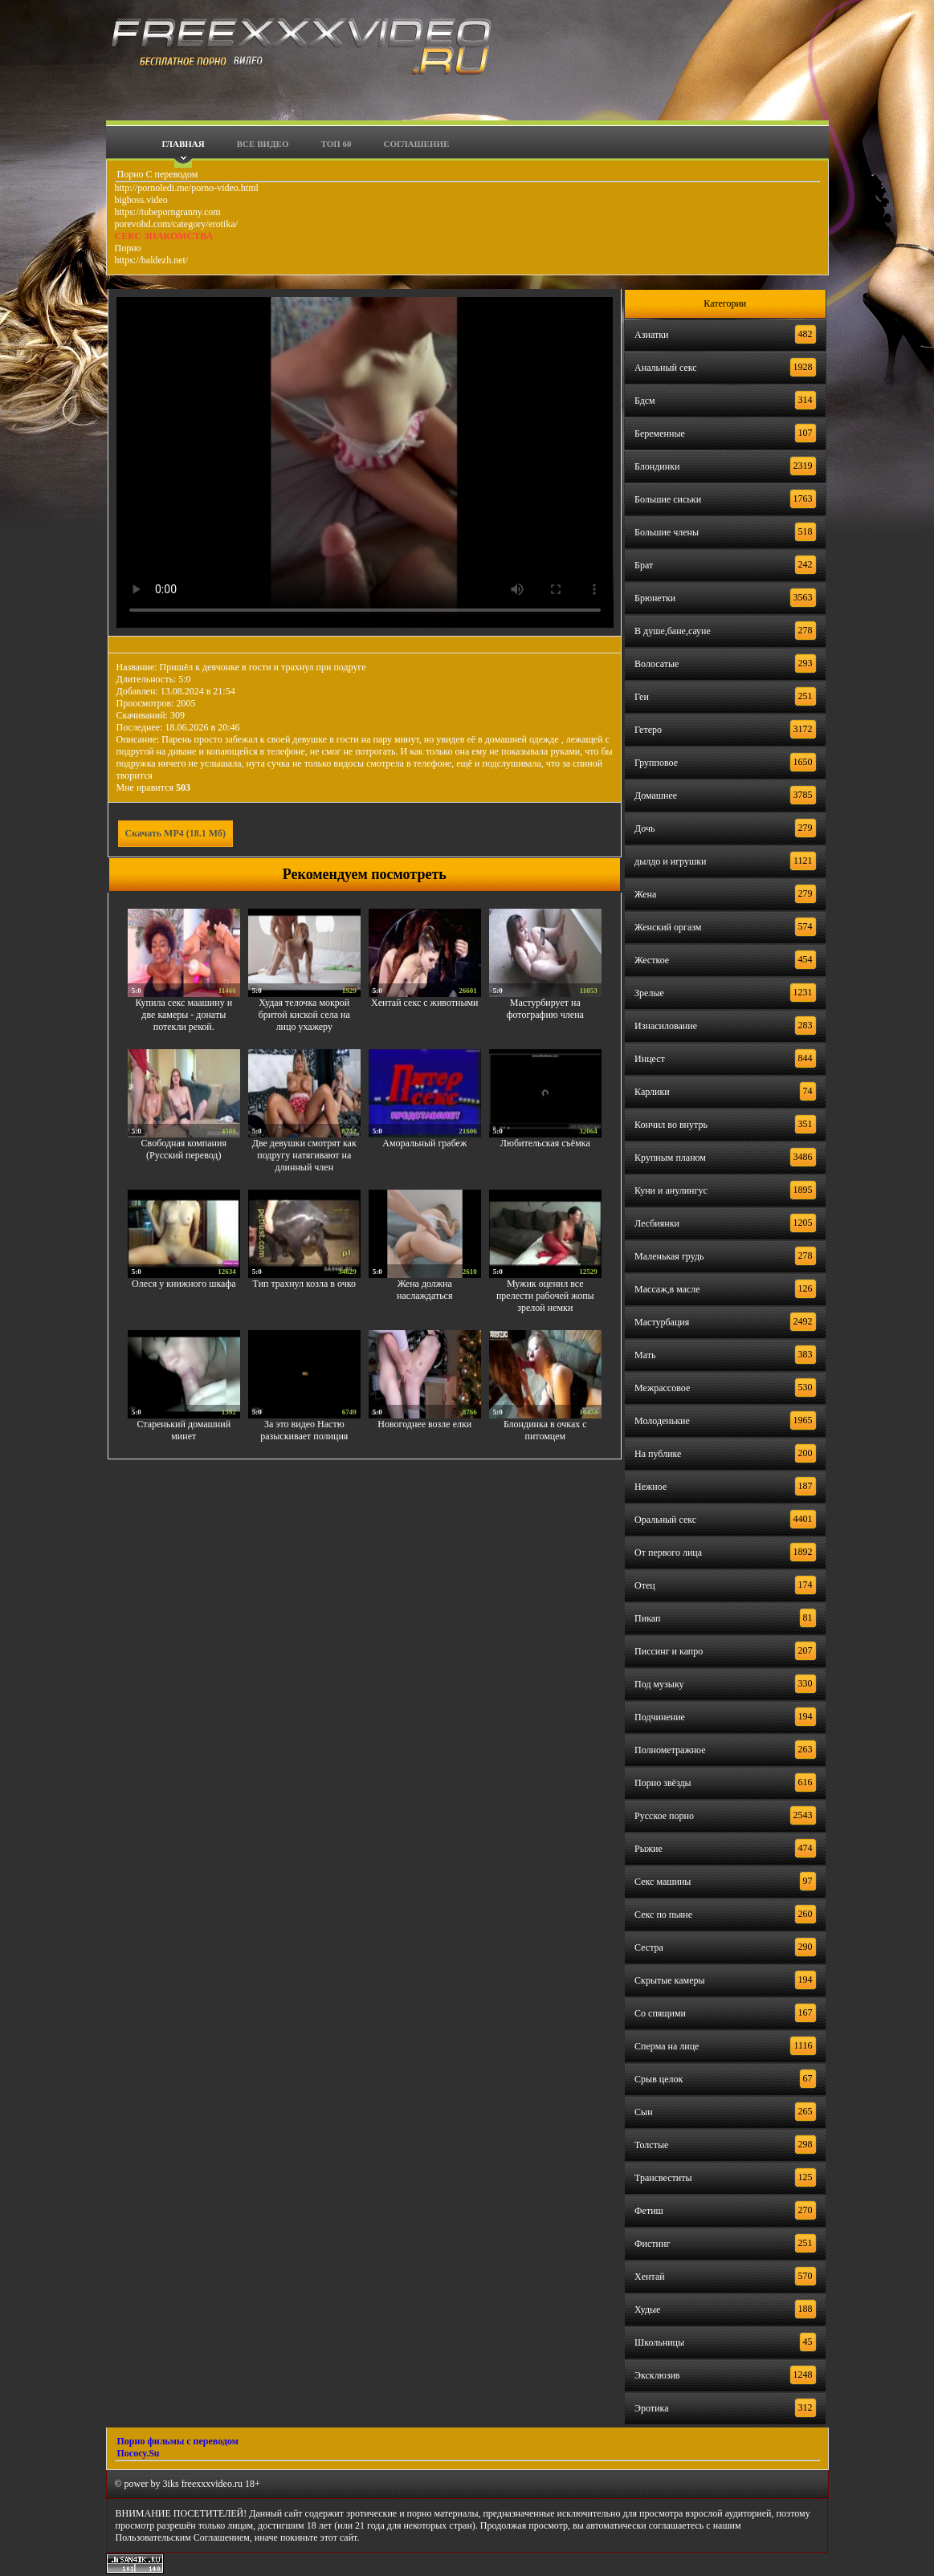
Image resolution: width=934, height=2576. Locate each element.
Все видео (263, 144)
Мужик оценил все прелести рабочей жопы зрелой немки (545, 1295)
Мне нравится (153, 787)
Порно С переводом (156, 174)
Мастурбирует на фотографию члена (545, 1008)
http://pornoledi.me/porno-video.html (187, 187)
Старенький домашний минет (183, 1430)
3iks (171, 2483)
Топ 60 (336, 144)
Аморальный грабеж (424, 1143)
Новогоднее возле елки (424, 1424)
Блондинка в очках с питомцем (545, 1430)
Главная (183, 144)
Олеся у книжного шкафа (183, 1283)
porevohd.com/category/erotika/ (177, 224)
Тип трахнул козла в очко (304, 1283)
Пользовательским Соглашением (183, 2537)
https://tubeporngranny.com (168, 212)
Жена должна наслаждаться (424, 1289)
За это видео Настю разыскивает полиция (304, 1430)
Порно (128, 248)
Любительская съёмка (545, 1143)
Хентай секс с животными (424, 1002)
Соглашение (417, 144)
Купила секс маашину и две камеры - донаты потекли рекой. (183, 1014)
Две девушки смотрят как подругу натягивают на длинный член (304, 1155)
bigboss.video (141, 200)
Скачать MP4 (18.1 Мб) (175, 833)
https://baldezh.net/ (152, 260)
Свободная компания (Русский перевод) (183, 1149)
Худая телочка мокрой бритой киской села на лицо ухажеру (304, 1014)
